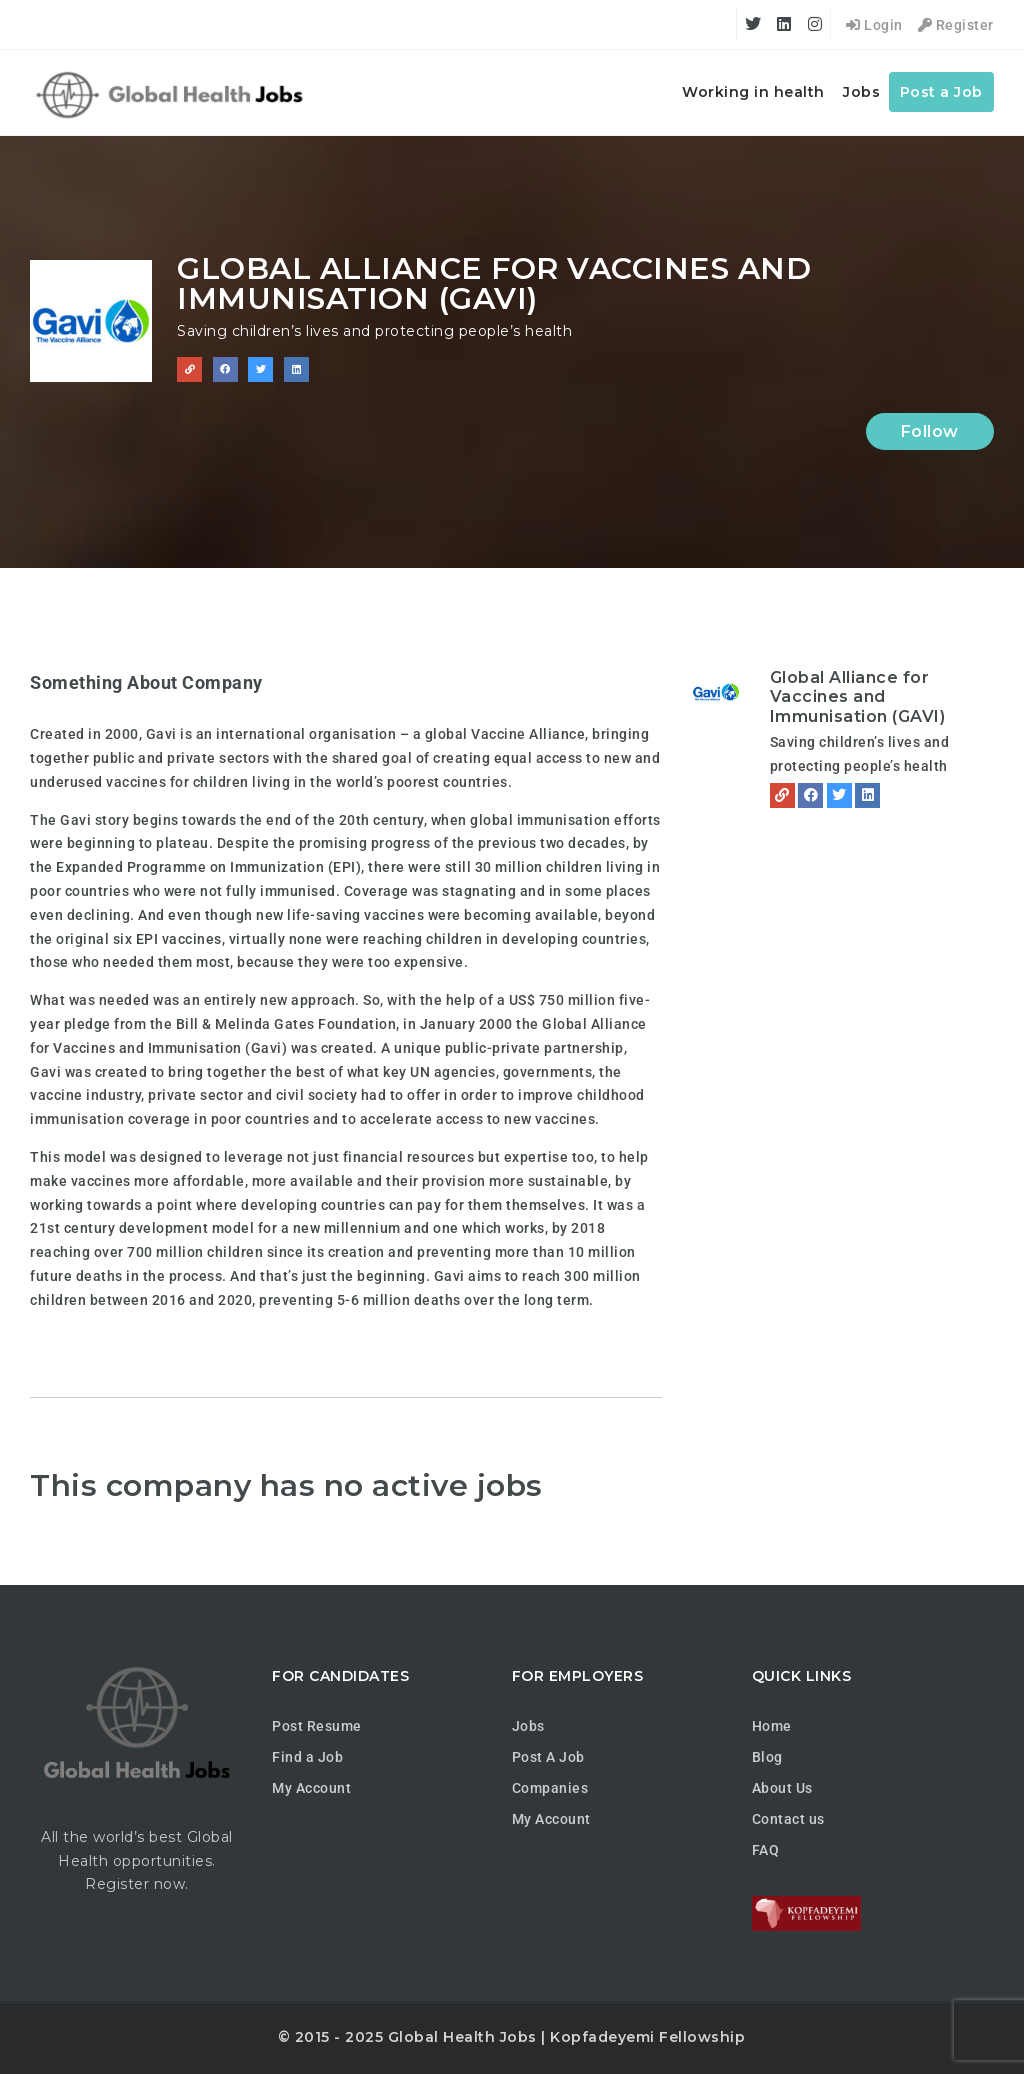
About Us (782, 1788)
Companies (550, 1788)
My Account (311, 1788)
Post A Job (548, 1757)
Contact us (788, 1819)
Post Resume (317, 1726)
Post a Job (941, 92)
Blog (767, 1757)
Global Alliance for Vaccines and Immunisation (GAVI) (858, 696)
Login (874, 25)
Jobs (861, 92)
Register (956, 25)
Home (772, 1726)
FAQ (766, 1850)
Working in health (753, 92)
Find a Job (307, 1757)
